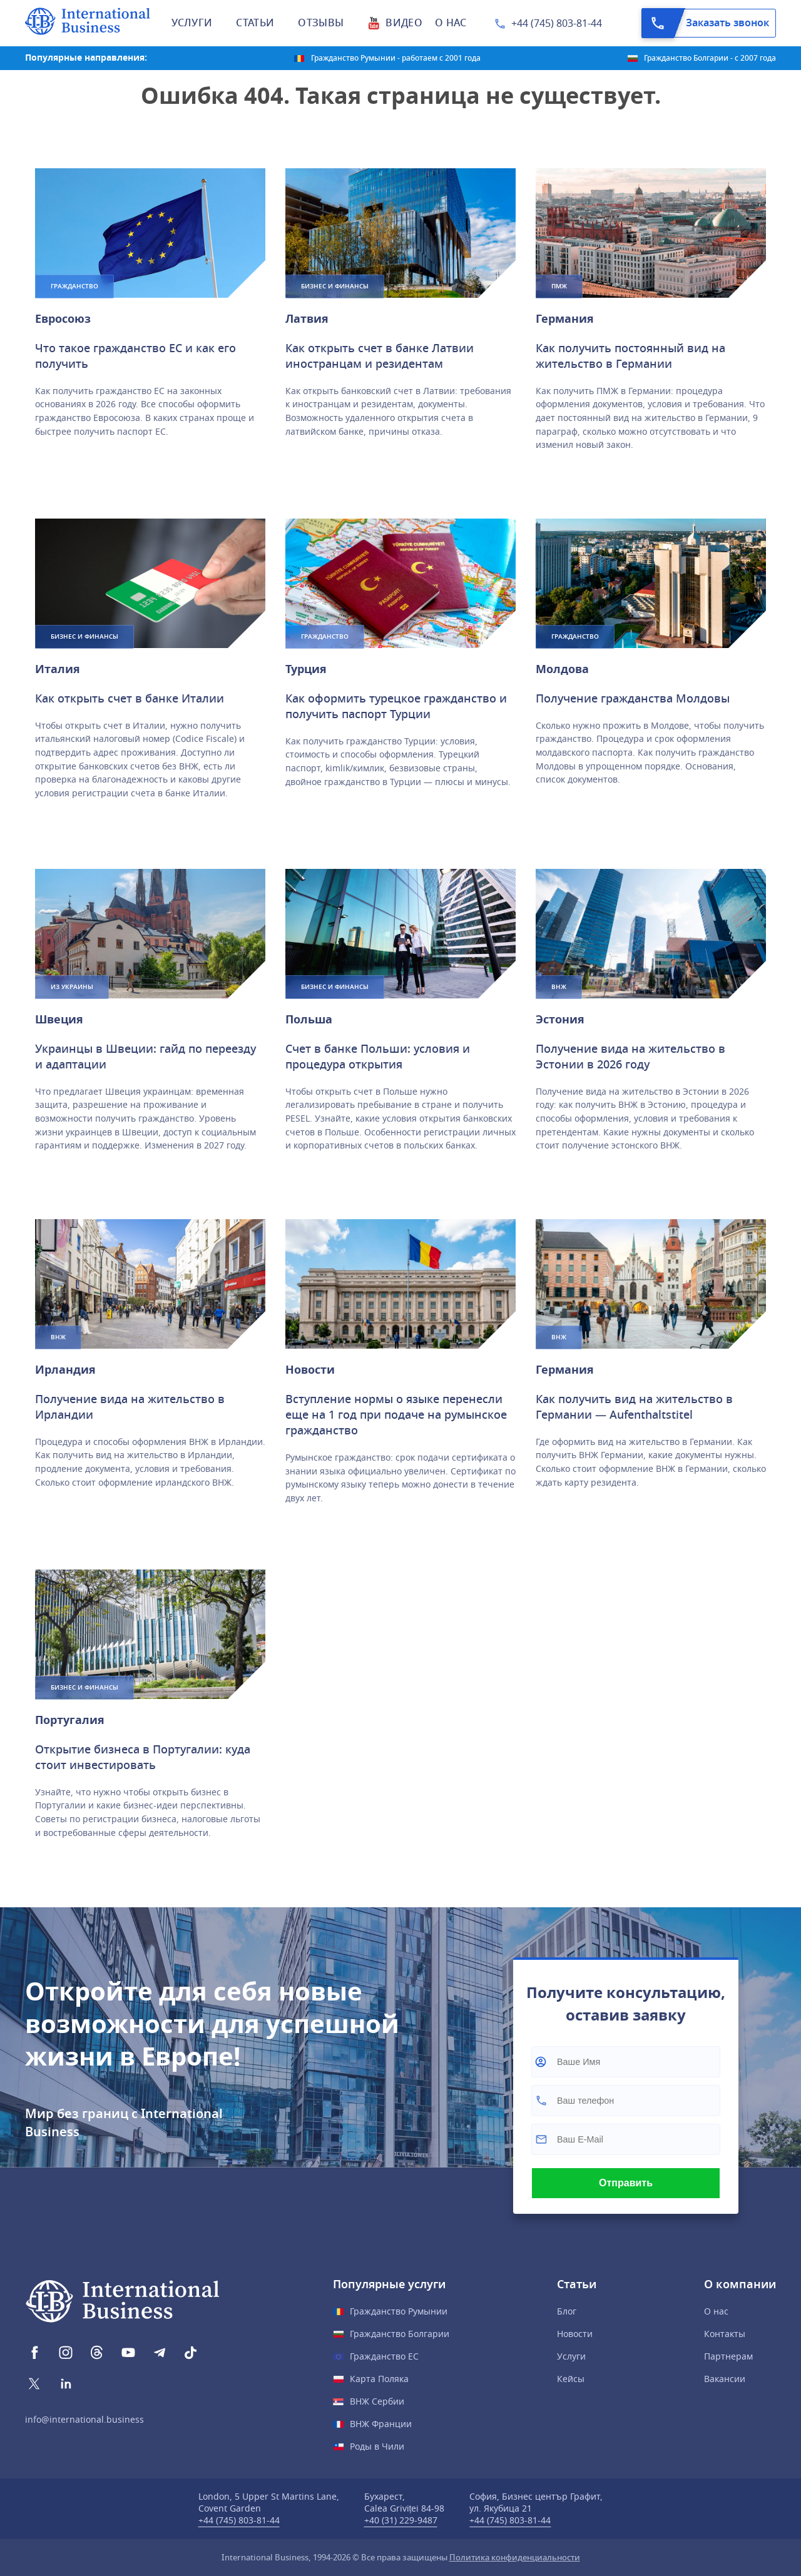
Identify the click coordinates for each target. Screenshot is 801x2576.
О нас (716, 2311)
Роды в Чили (377, 2446)
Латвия (307, 319)
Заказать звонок (705, 23)
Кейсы (570, 2379)
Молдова (562, 669)
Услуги (571, 2356)
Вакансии (724, 2379)
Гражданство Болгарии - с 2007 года (710, 58)
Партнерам (728, 2356)
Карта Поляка (379, 2379)
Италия (57, 669)
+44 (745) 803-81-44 (556, 23)
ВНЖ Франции (381, 2424)
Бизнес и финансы (335, 286)
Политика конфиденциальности (514, 2557)
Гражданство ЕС (384, 2356)
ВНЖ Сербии (377, 2401)
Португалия (70, 1720)
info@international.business (84, 2419)
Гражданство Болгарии (399, 2334)
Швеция (59, 1020)
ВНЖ (558, 986)
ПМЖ (559, 286)
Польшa (308, 1020)
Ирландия (65, 1370)
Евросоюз (63, 319)
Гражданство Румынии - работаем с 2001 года (396, 58)
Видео (403, 23)
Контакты (724, 2334)
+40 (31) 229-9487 (400, 2521)
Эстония (560, 1020)
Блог (566, 2311)
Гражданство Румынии (398, 2311)
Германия (565, 319)
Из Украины (72, 986)
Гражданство (74, 286)
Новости (310, 1370)
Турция (306, 669)
